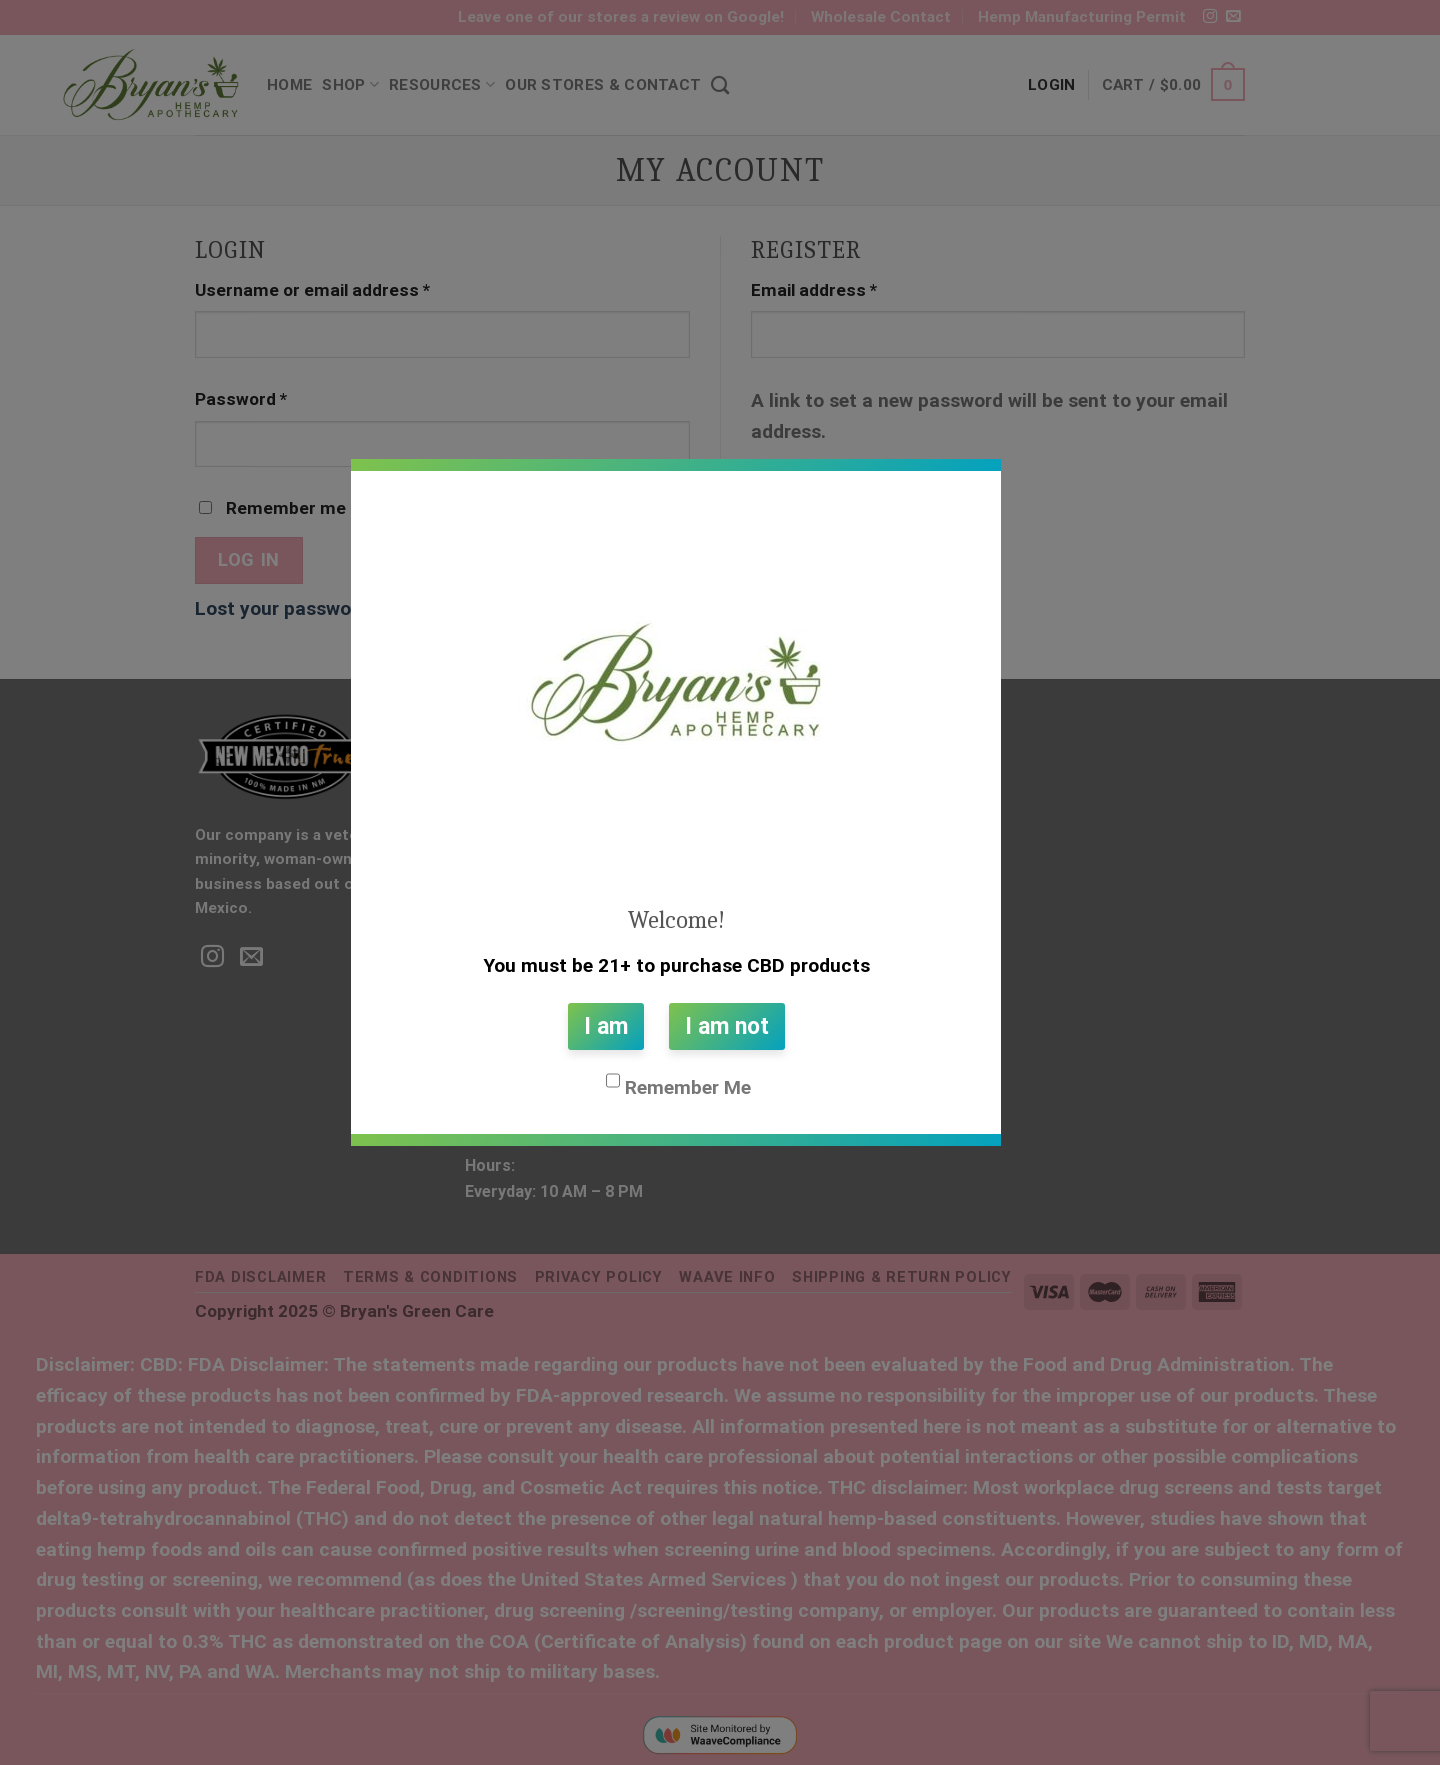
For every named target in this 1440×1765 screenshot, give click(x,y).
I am (606, 1026)
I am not (727, 1026)
